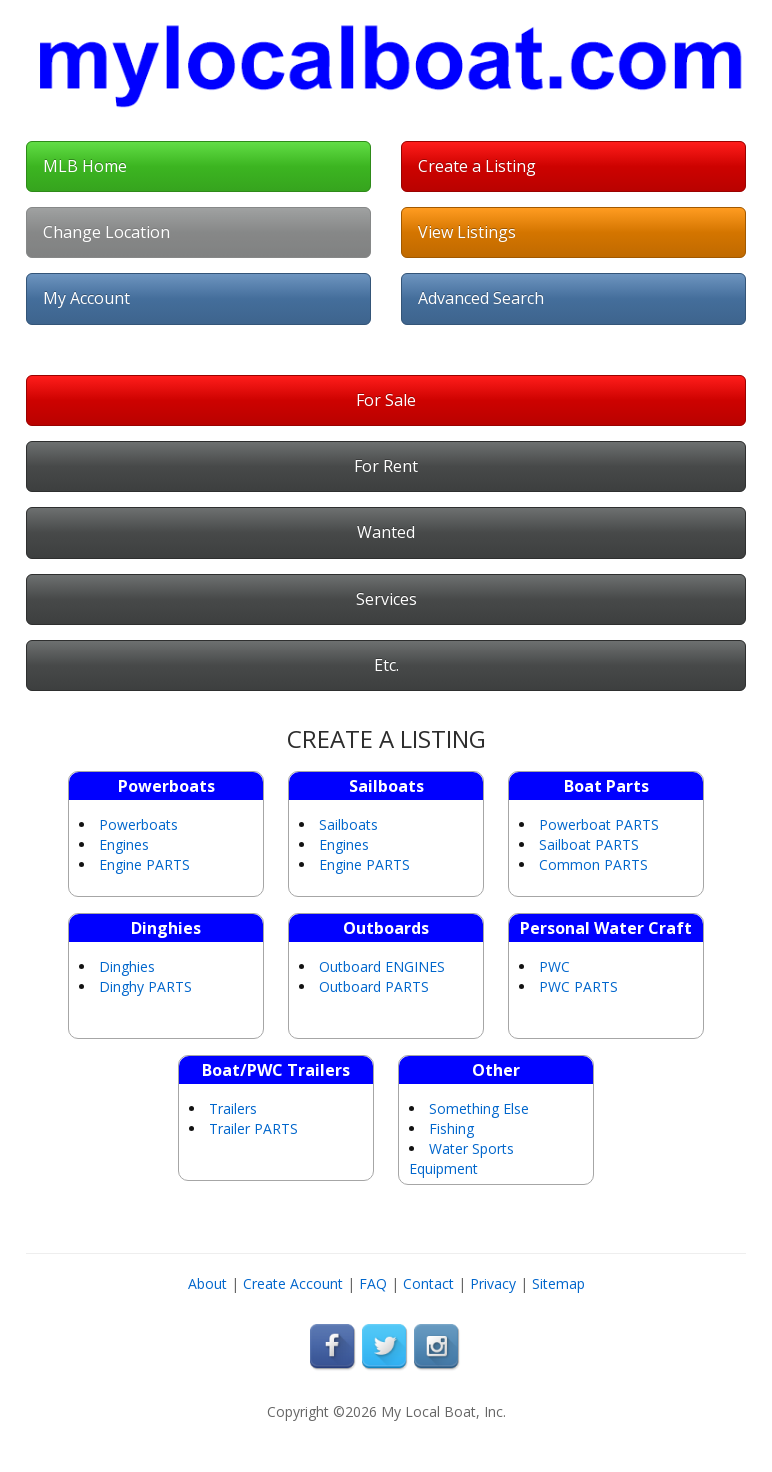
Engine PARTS (144, 864)
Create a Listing (477, 166)
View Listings (467, 232)
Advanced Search (481, 298)
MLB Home (85, 166)
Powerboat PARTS (599, 824)
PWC (554, 966)
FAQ (373, 1283)
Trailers (233, 1108)
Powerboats (138, 824)
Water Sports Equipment (461, 1158)
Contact (428, 1283)
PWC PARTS (578, 986)
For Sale (386, 400)
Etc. (386, 665)
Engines (124, 844)
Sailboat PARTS (589, 844)
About (207, 1283)
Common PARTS (593, 864)
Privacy (493, 1283)
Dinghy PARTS (145, 986)
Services (386, 599)
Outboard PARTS (374, 986)
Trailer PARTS (253, 1128)
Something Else (479, 1108)
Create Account (293, 1283)
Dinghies (127, 966)
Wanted (386, 532)
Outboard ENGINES (382, 966)
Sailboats (348, 824)
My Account (86, 298)
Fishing (451, 1128)
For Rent (386, 466)
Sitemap (558, 1283)
